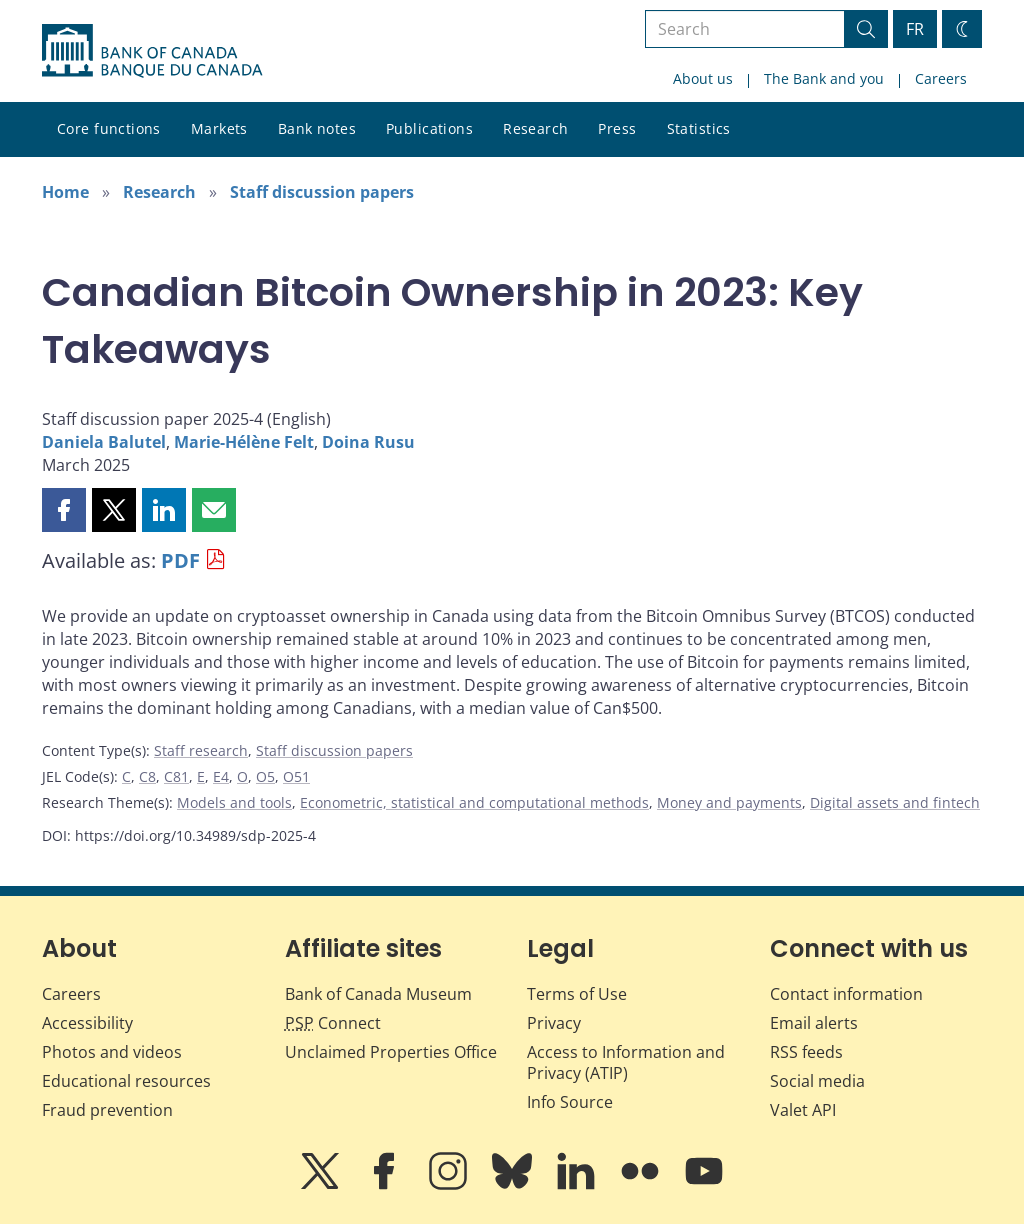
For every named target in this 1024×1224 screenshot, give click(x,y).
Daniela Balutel (104, 442)
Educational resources (126, 1081)
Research (535, 128)
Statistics (699, 128)
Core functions (109, 128)
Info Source (570, 1102)
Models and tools (234, 802)
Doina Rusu (368, 442)
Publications (429, 128)
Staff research (201, 750)
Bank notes (317, 128)
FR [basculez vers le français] (915, 29)
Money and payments (729, 802)
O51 (296, 776)
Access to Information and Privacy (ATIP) (626, 1062)
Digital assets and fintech (895, 802)
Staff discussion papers (322, 192)
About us (703, 78)
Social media (817, 1081)
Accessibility (87, 1023)
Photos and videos (112, 1052)
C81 (176, 776)
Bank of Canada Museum (378, 994)
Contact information (846, 994)
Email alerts (814, 1023)
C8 (147, 776)
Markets (219, 128)
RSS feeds (806, 1052)
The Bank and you (824, 78)
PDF (180, 560)
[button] (64, 510)
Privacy (554, 1023)
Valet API (803, 1110)
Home (65, 192)
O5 (265, 776)
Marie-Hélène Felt (244, 442)
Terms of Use (577, 994)
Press (617, 128)
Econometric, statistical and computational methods (474, 802)
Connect (333, 1023)
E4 (221, 776)
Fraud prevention (107, 1110)
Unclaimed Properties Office (391, 1052)
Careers (941, 78)
